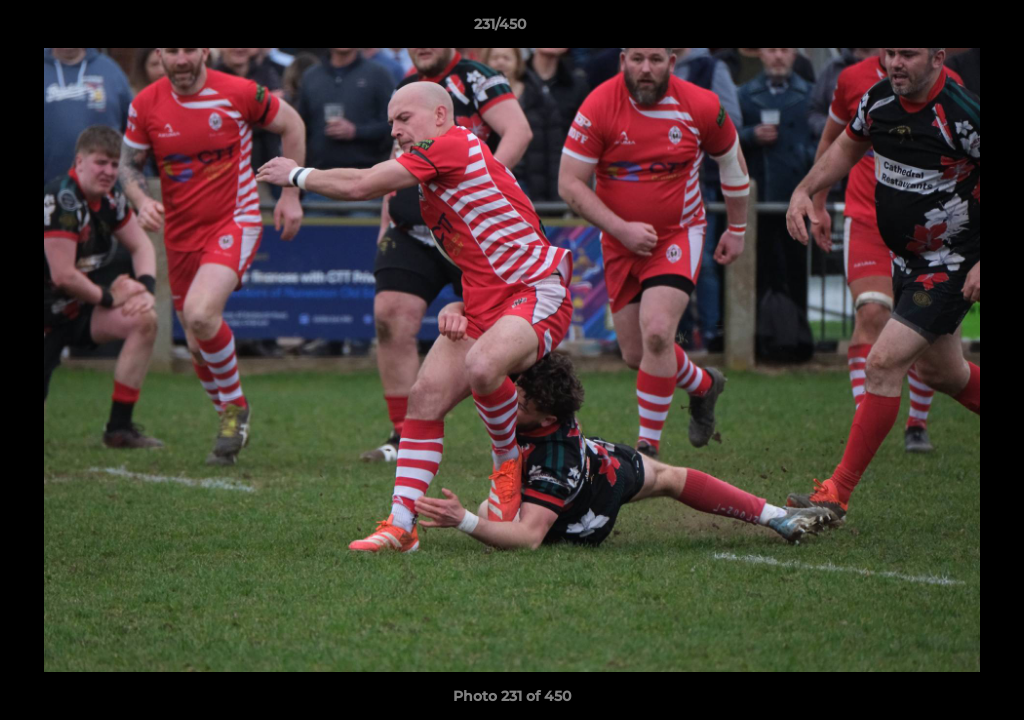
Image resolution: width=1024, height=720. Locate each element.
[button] (940, 29)
